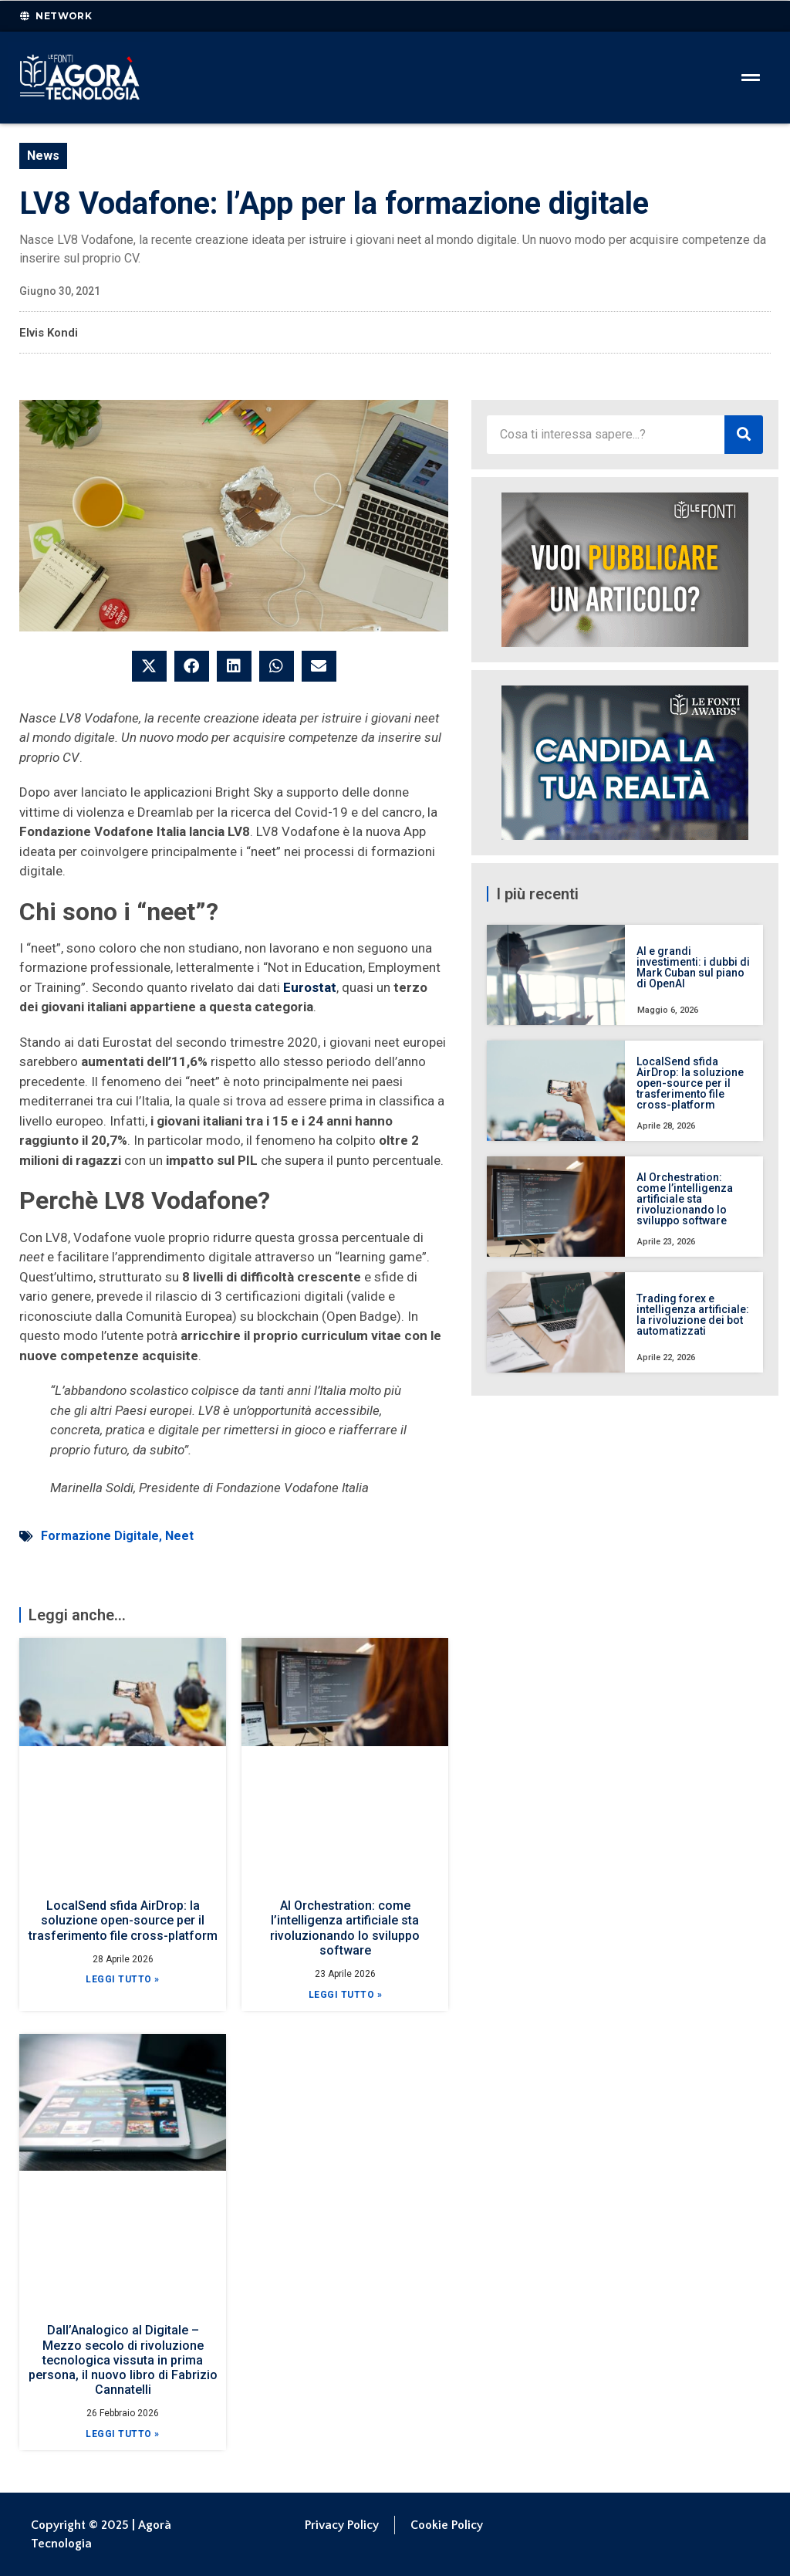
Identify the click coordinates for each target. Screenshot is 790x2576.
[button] (149, 666)
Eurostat (309, 987)
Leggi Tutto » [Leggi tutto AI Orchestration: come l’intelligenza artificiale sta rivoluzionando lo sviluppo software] (346, 1994)
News (43, 155)
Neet (179, 1535)
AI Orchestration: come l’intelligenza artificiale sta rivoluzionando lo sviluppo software (345, 1928)
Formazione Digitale (100, 1535)
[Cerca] (743, 434)
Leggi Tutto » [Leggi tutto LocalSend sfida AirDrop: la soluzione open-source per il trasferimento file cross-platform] (123, 1979)
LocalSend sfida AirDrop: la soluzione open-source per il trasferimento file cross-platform (123, 1920)
